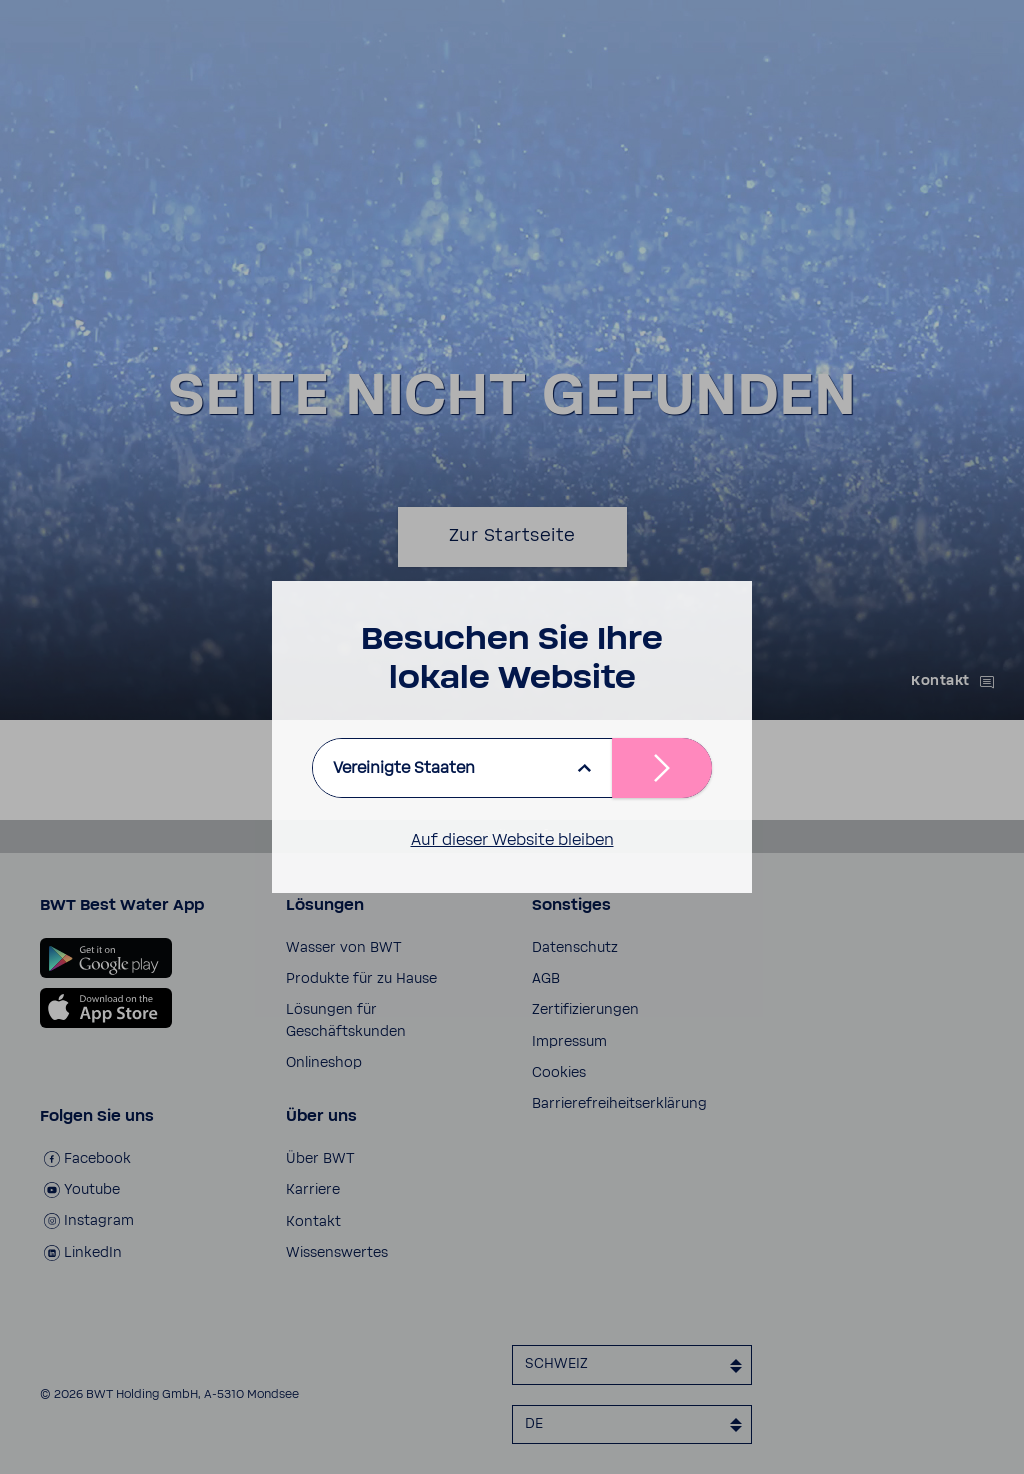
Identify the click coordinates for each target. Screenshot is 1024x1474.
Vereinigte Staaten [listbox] (404, 768)
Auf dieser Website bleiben (512, 840)
